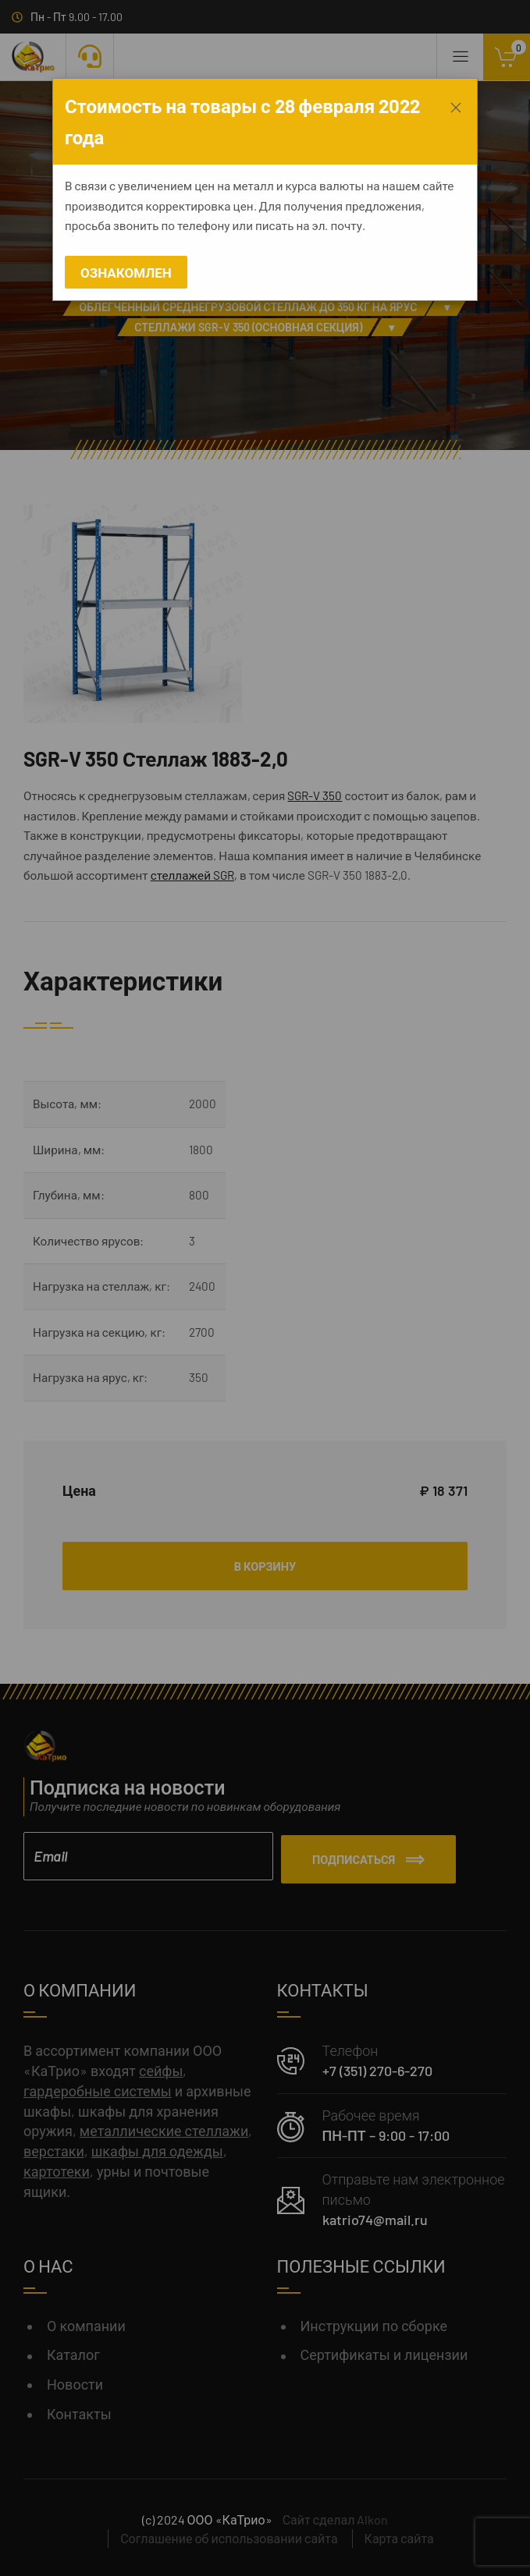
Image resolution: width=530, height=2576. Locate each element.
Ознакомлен (126, 272)
